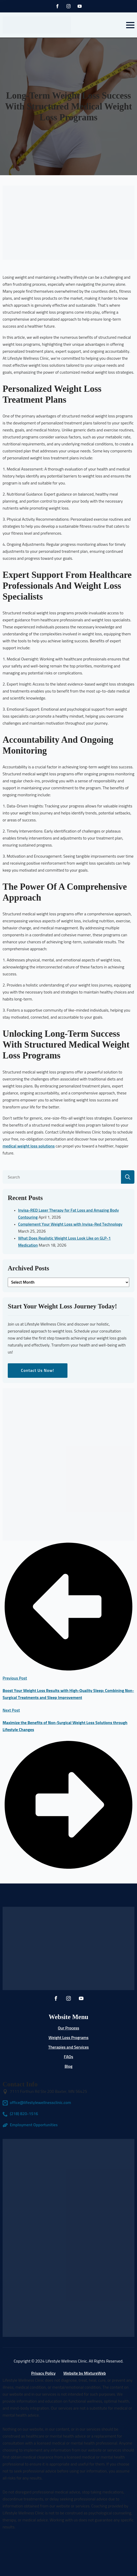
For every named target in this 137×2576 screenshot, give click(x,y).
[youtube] (79, 6)
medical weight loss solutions (29, 1146)
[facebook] (57, 6)
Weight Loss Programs (68, 2038)
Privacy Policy (43, 2373)
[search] (127, 1177)
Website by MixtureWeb (84, 2373)
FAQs (68, 2057)
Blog (69, 2066)
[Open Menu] (130, 25)
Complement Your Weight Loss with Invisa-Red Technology (70, 1224)
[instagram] (68, 6)
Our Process (68, 2028)
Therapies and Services (68, 2047)
